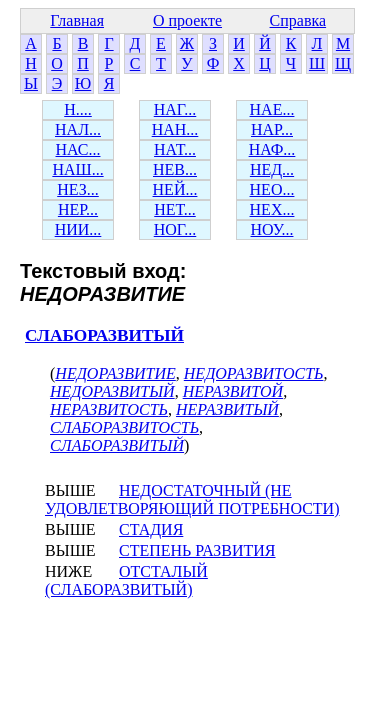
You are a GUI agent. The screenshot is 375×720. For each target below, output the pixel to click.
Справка (298, 20)
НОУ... (272, 229)
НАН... (175, 129)
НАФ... (272, 149)
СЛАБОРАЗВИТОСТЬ (124, 427)
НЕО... (272, 189)
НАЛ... (78, 129)
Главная (77, 20)
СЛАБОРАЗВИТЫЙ (104, 335)
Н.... (78, 109)
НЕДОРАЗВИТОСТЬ (254, 373)
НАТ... (175, 149)
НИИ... (78, 229)
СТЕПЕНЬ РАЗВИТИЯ (197, 550)
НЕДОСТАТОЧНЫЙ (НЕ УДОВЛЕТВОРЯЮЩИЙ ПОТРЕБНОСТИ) (192, 499)
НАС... (78, 149)
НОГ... (175, 229)
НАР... (272, 129)
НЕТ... (175, 209)
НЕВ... (175, 169)
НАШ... (77, 169)
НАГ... (175, 109)
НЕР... (78, 209)
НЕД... (272, 169)
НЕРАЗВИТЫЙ (227, 409)
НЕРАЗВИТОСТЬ (109, 409)
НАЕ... (272, 109)
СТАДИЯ (151, 529)
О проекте (187, 20)
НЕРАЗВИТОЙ (233, 391)
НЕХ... (272, 209)
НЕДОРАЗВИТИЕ (115, 373)
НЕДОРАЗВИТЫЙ (112, 391)
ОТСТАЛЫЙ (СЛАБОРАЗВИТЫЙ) (126, 580)
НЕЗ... (78, 189)
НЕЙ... (175, 189)
